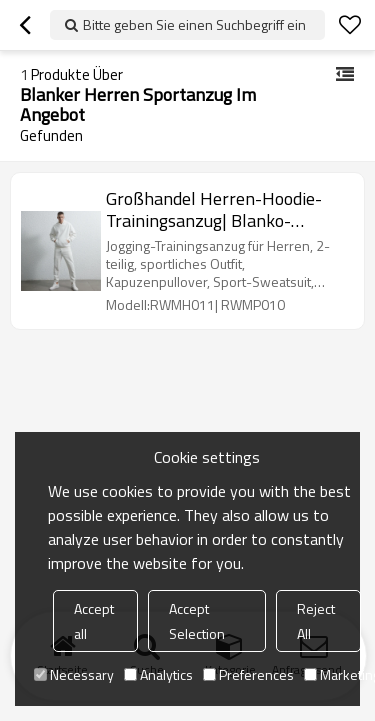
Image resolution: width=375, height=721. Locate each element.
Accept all (94, 621)
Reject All (316, 621)
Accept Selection (197, 621)
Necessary (74, 674)
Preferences (248, 674)
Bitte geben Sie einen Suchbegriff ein (194, 24)
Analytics (158, 674)
